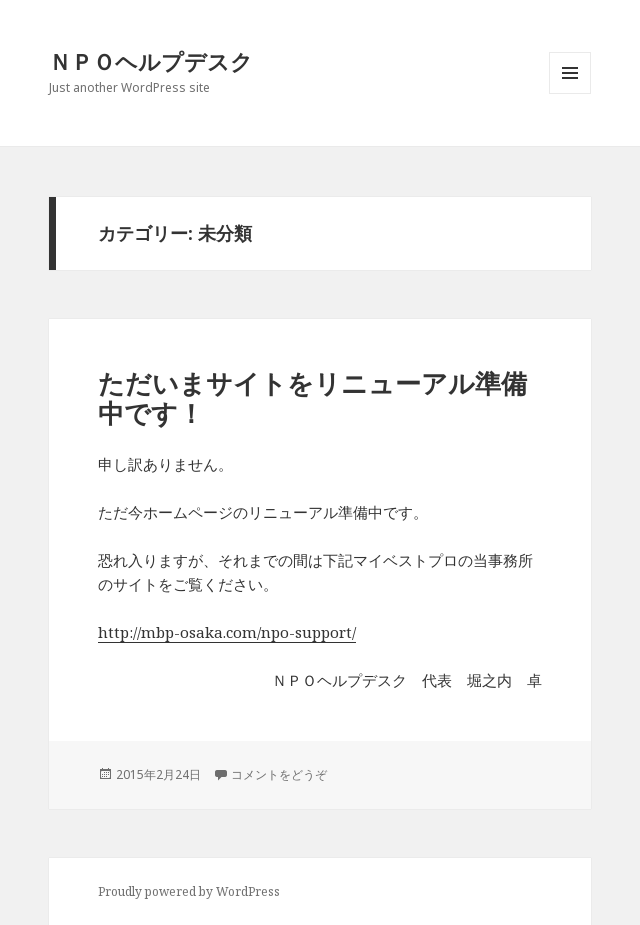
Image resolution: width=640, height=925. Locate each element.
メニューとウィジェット (570, 93)
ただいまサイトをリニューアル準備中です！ (312, 398)
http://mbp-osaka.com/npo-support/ (227, 632)
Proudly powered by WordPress (189, 891)
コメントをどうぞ (279, 774)
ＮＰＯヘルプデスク (151, 61)
